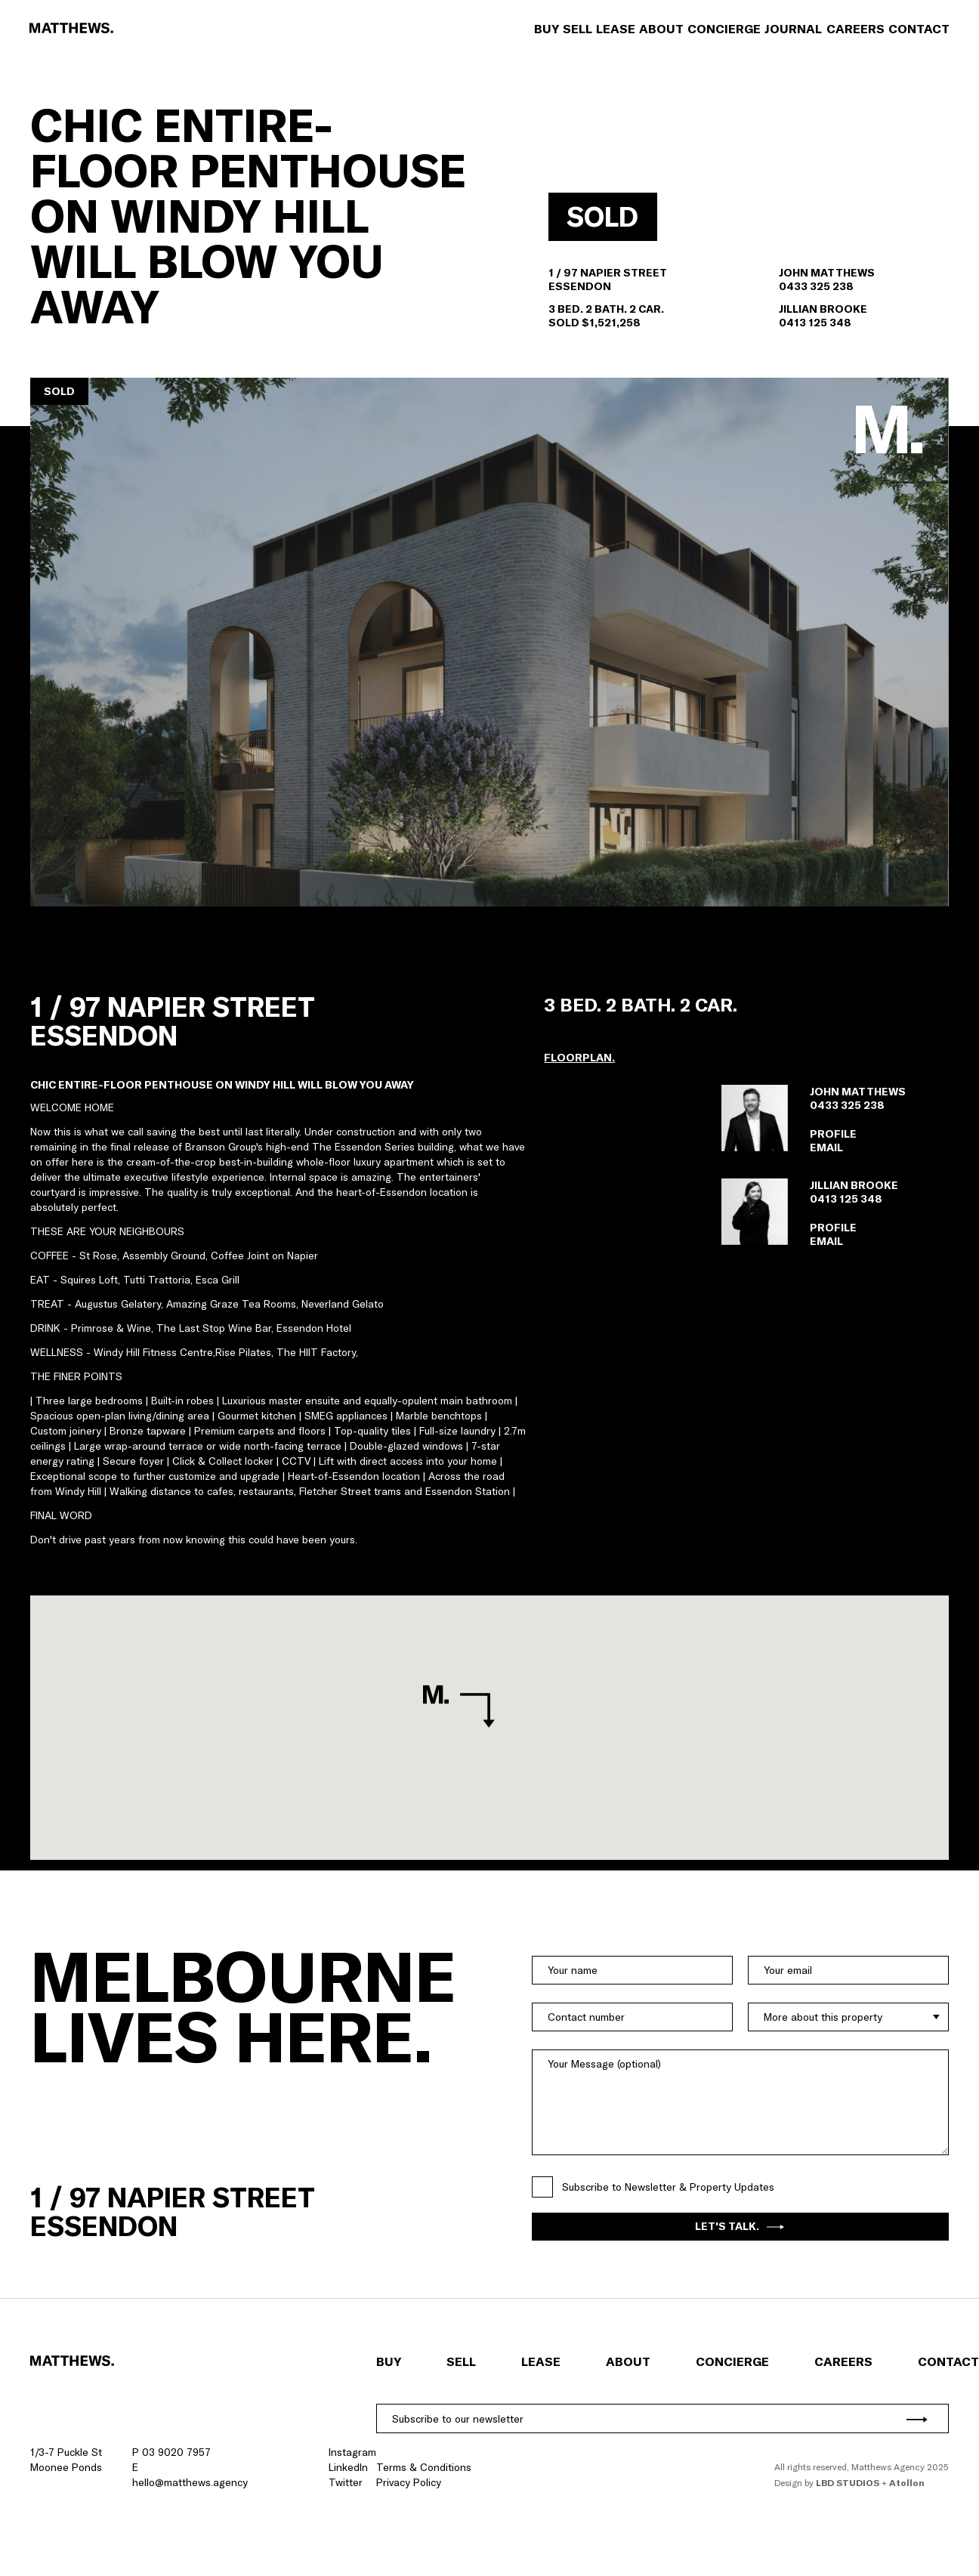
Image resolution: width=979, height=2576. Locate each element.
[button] (489, 642)
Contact (918, 28)
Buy (545, 28)
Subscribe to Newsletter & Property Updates (668, 2187)
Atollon (907, 2482)
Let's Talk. (739, 2226)
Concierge (724, 28)
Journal (793, 28)
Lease (615, 28)
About (660, 28)
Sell (576, 28)
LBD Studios (847, 2482)
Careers (855, 28)
